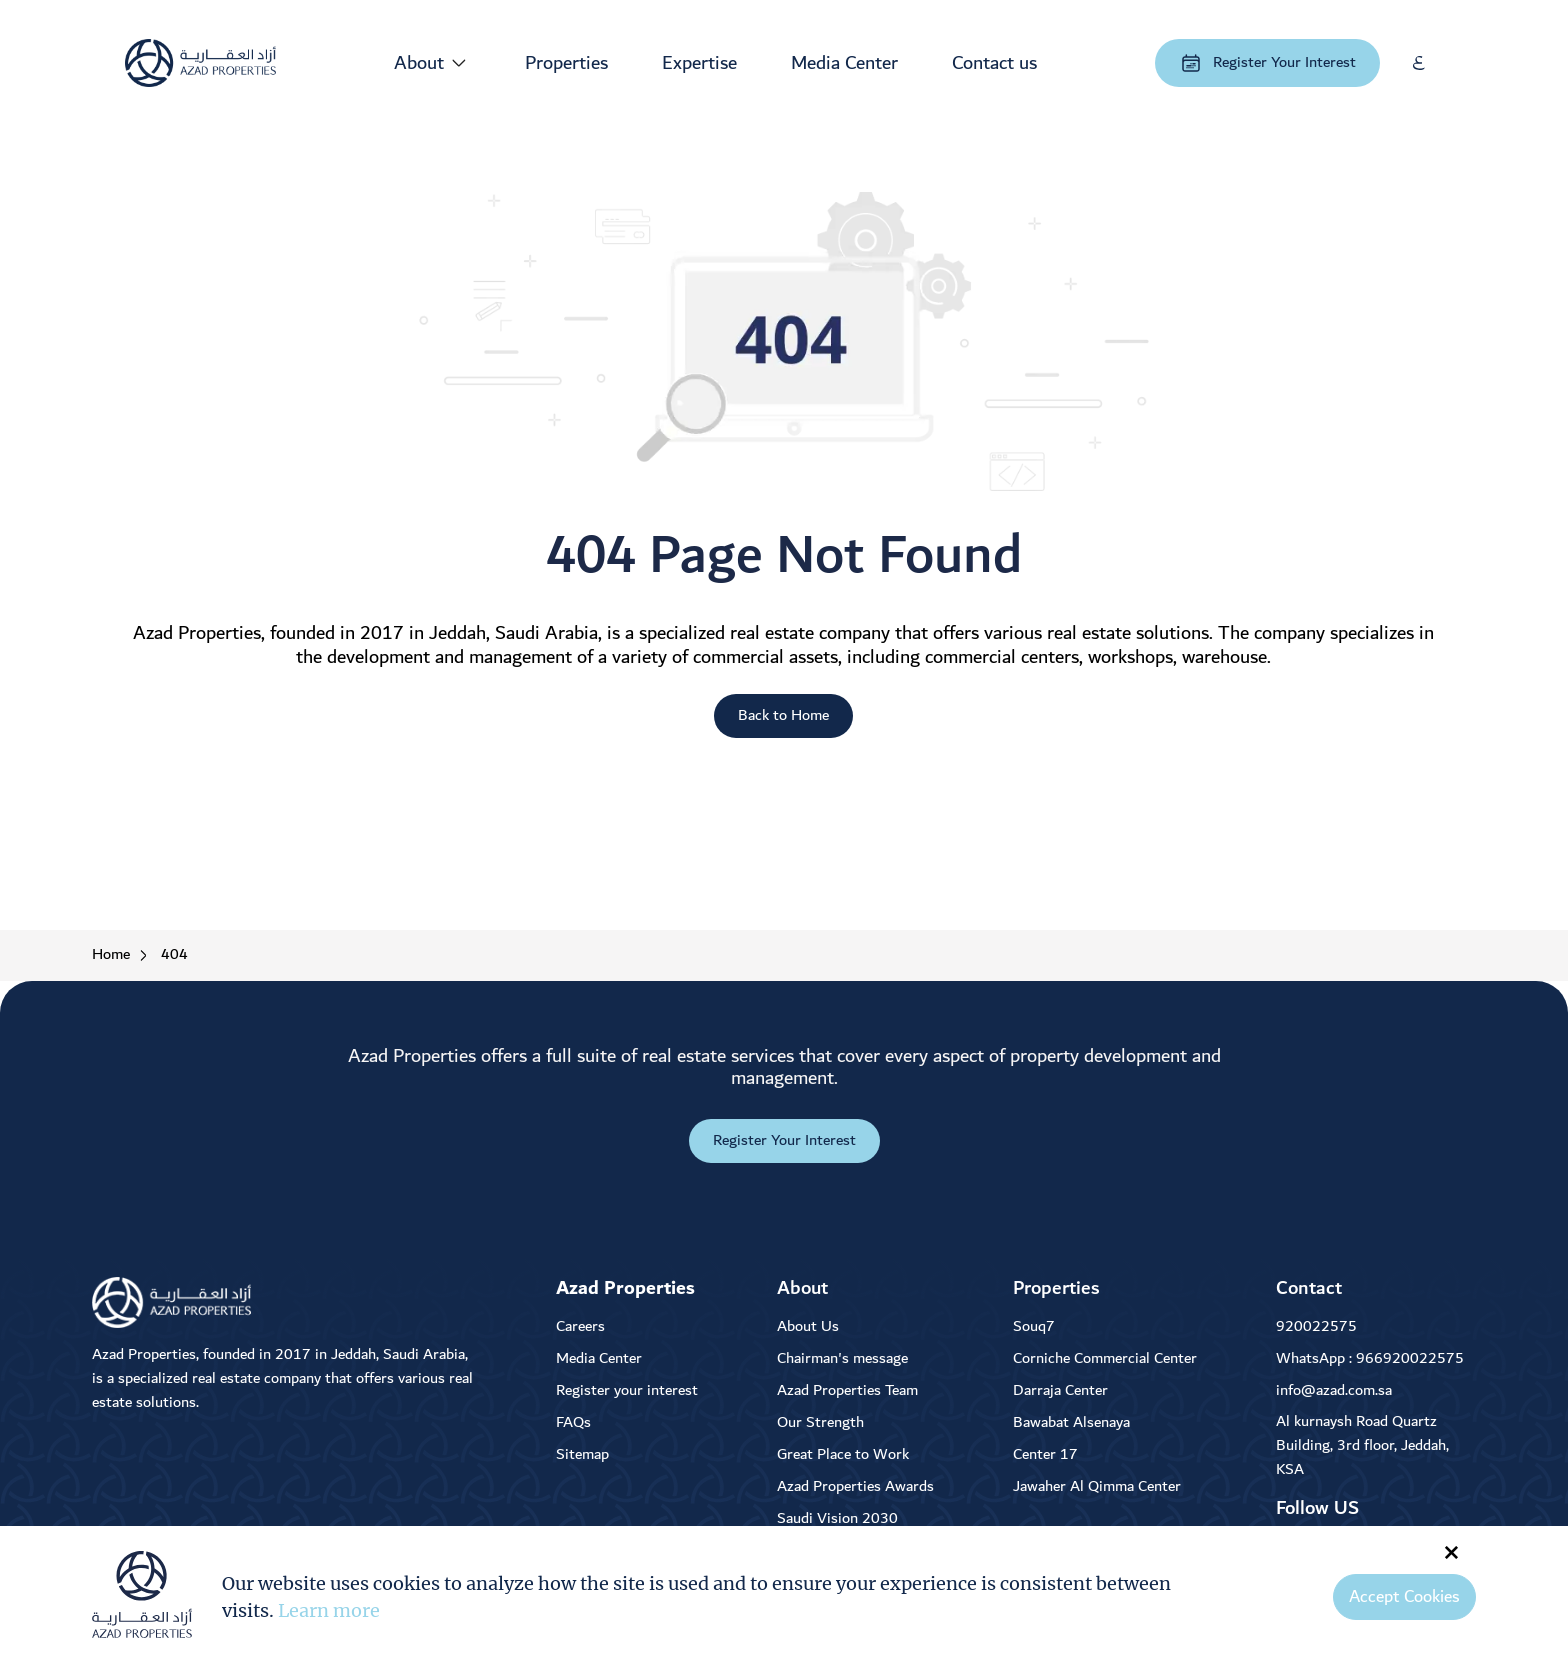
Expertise (699, 63)
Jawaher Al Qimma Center (1097, 1486)
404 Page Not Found (784, 556)
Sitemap (582, 1454)
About (419, 63)
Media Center (844, 63)
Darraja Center (1060, 1390)
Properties (566, 63)
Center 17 (1045, 1454)
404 (174, 955)
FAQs (573, 1422)
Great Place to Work (843, 1454)
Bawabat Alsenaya (1071, 1422)
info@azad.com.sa (1334, 1390)
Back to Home (783, 715)
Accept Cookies (1404, 1597)
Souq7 (1034, 1326)
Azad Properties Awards (855, 1486)
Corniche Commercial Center (1105, 1358)
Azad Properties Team (847, 1390)
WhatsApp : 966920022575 (1370, 1358)
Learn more (329, 1610)
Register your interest (627, 1390)
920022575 (1316, 1326)
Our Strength (820, 1422)
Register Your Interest (1267, 62)
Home (111, 955)
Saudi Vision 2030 (837, 1518)
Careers (580, 1326)
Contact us (994, 63)
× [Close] (1451, 1551)
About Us (808, 1326)
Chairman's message (842, 1358)
